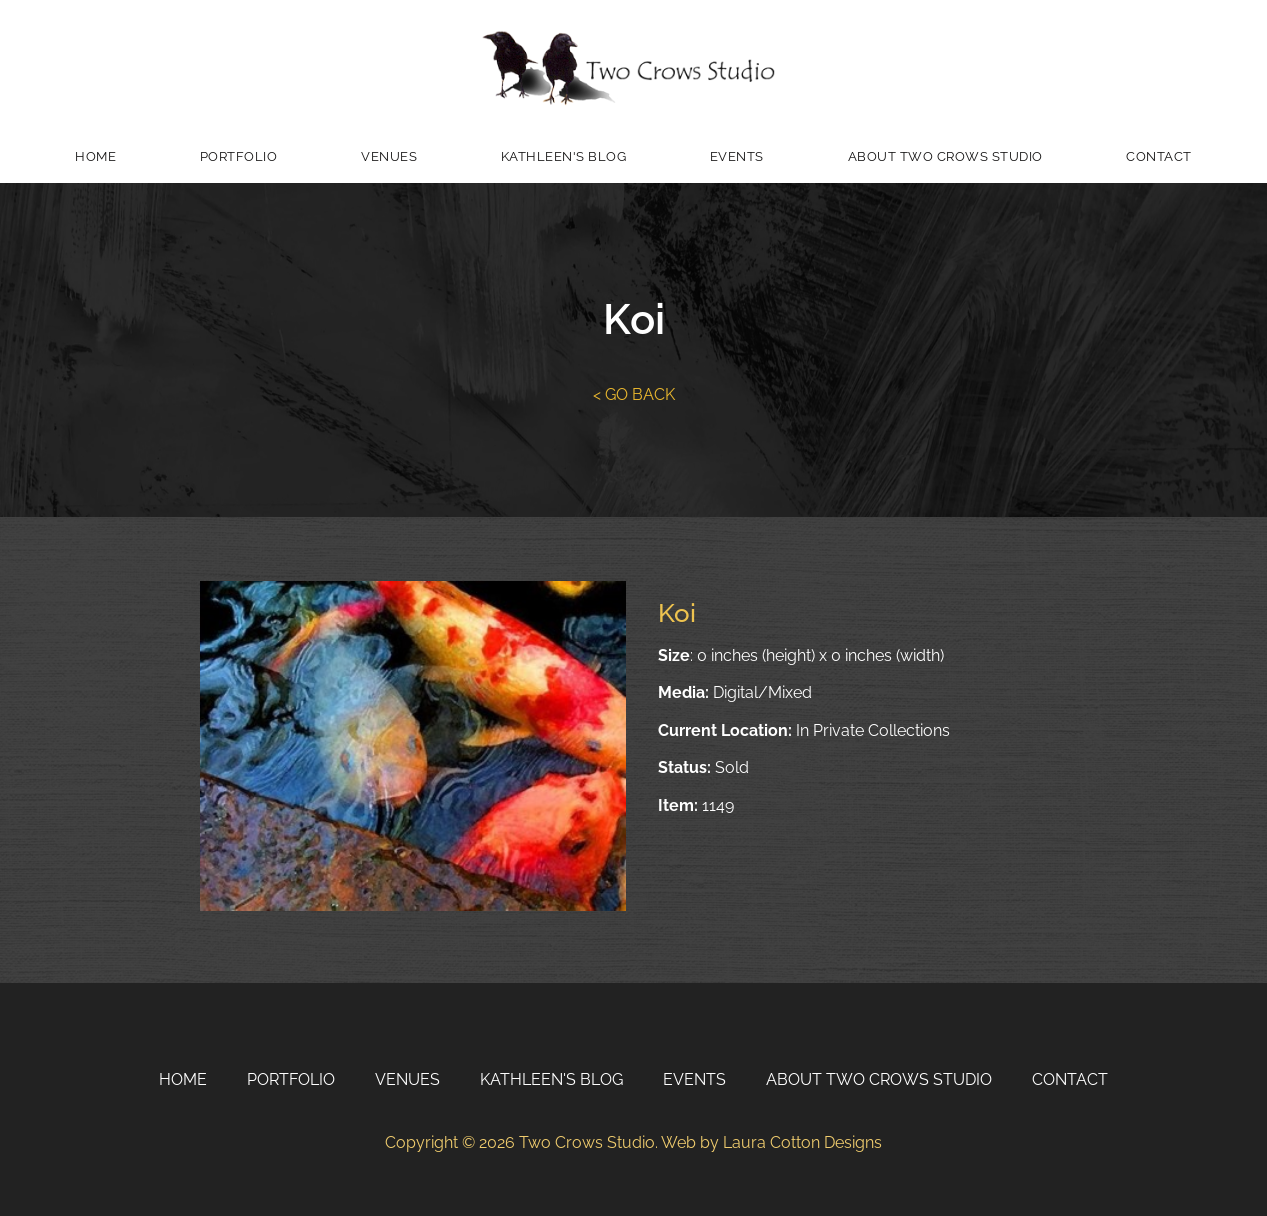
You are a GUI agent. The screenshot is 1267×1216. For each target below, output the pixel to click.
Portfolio (239, 156)
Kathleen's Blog (564, 156)
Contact (1159, 156)
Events (737, 156)
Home (95, 156)
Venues (389, 156)
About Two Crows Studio (945, 156)
